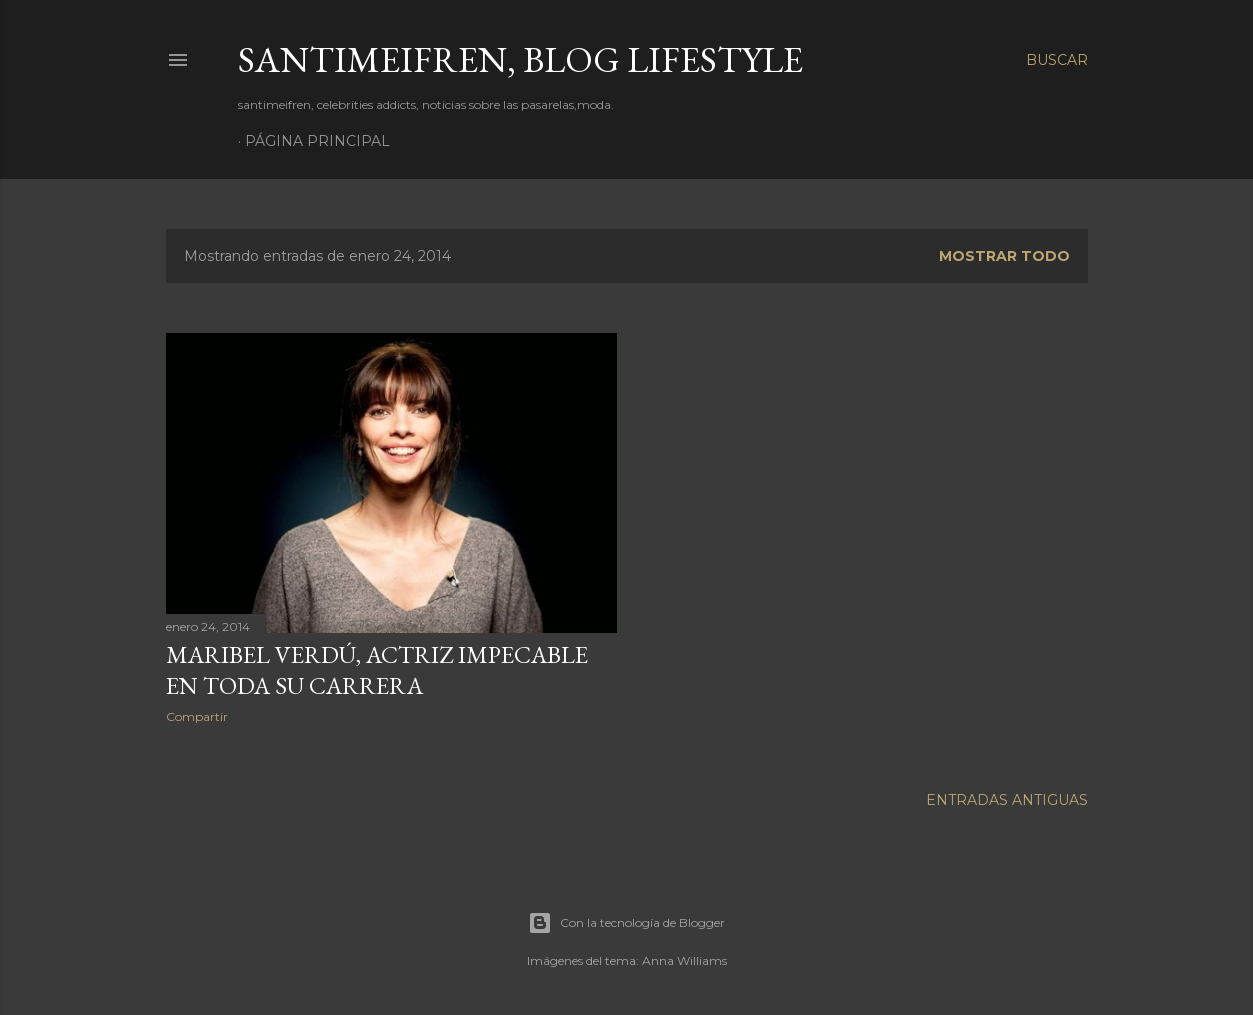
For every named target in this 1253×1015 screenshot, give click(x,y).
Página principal (317, 141)
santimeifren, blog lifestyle (520, 59)
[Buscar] (1057, 60)
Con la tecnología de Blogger (626, 920)
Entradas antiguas (1007, 797)
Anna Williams (684, 957)
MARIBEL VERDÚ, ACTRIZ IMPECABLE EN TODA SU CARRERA (377, 670)
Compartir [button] (197, 716)
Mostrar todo (1004, 256)
